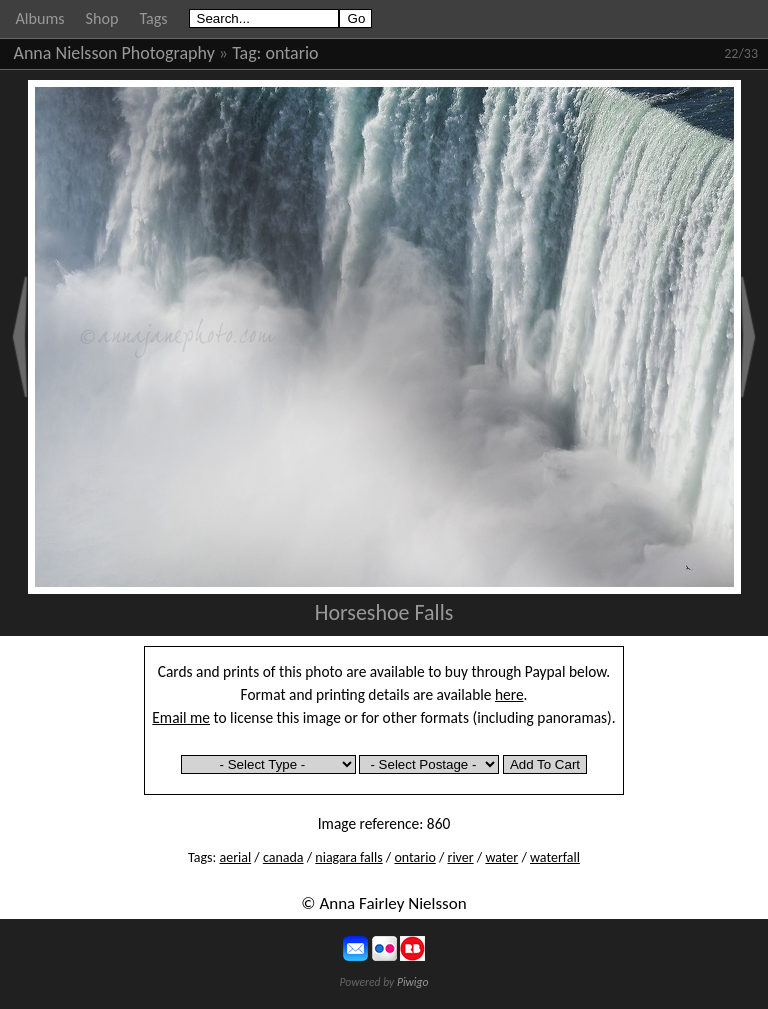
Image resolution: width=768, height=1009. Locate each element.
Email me (181, 717)
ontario (292, 53)
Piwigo (413, 982)
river (461, 857)
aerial (235, 857)
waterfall (555, 857)
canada (283, 857)
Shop (102, 18)
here (509, 694)
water (501, 857)
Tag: (246, 53)
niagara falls (348, 857)
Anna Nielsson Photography (114, 53)
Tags (153, 18)
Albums (40, 18)
